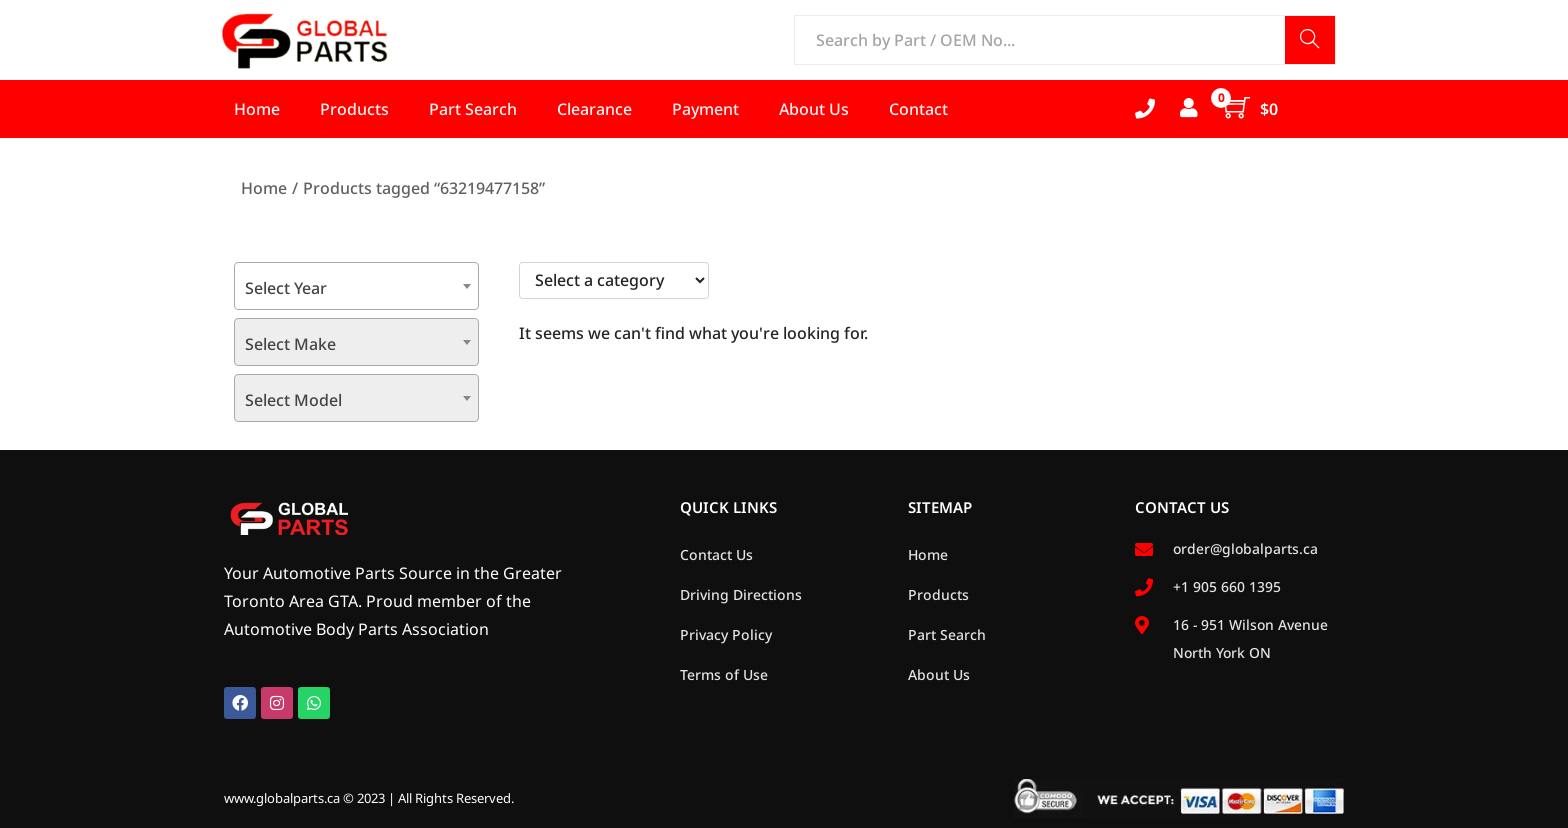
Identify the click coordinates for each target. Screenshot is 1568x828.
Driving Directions (741, 594)
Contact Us (716, 554)
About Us (939, 674)
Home (264, 188)
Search (1310, 41)
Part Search (947, 634)
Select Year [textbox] (286, 288)
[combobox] (356, 286)
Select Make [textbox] (290, 344)
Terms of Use (724, 674)
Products (938, 594)
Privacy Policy (726, 634)
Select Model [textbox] (293, 400)
